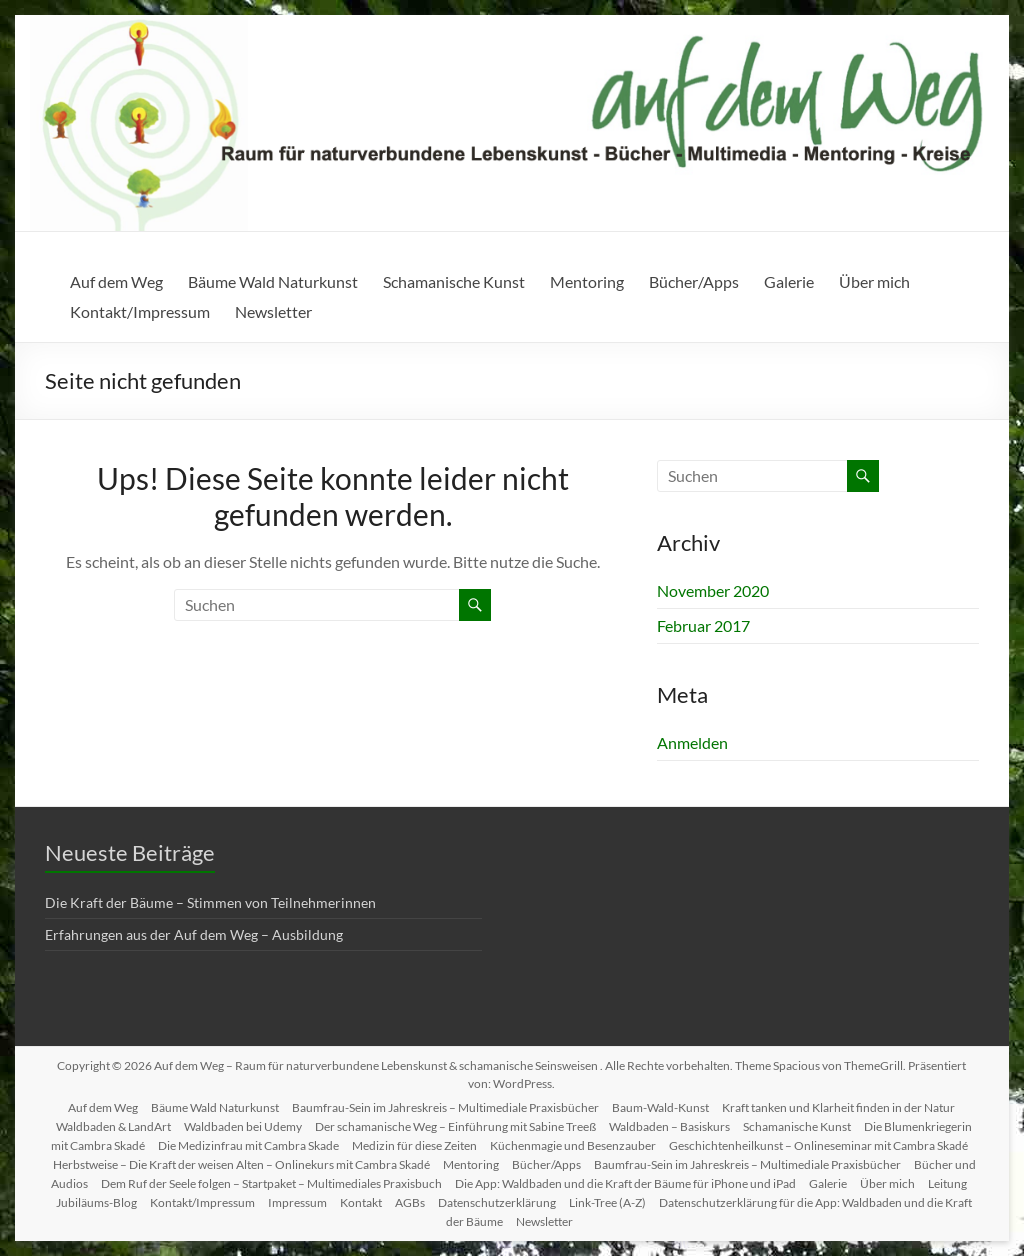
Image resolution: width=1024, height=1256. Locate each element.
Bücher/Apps (694, 281)
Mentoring (587, 281)
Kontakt (361, 1202)
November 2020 (713, 590)
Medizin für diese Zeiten (414, 1145)
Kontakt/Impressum (140, 311)
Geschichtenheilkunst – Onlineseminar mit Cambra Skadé (818, 1145)
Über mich (874, 281)
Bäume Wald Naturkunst (273, 281)
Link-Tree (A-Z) (607, 1202)
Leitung (947, 1183)
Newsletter (273, 311)
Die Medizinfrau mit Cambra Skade (248, 1145)
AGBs (410, 1202)
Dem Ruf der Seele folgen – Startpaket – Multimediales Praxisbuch (271, 1183)
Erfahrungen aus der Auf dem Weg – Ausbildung (194, 934)
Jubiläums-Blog (96, 1202)
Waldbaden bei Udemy (243, 1126)
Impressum (297, 1202)
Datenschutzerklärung (497, 1202)
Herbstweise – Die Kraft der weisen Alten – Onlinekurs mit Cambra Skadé (241, 1164)
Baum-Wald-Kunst (660, 1107)
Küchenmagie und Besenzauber (573, 1145)
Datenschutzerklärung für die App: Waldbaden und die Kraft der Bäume (709, 1212)
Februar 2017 (703, 625)
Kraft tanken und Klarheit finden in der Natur (838, 1107)
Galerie (789, 281)
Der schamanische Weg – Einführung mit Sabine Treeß (455, 1126)
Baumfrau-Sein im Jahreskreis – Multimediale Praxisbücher (445, 1107)
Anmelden (692, 742)
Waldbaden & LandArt (113, 1126)
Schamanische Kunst (454, 281)
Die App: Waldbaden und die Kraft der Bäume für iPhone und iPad (625, 1183)
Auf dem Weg (116, 281)
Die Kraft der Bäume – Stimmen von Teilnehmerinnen (210, 902)
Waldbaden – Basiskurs (669, 1126)
